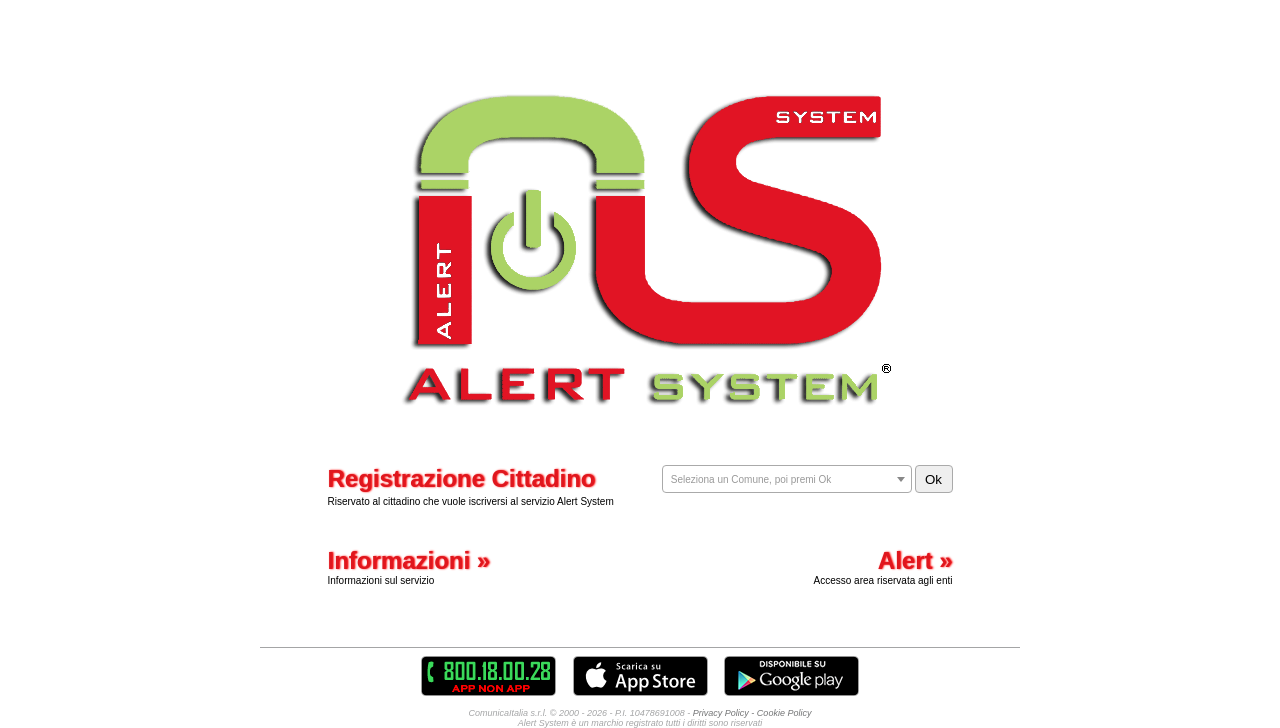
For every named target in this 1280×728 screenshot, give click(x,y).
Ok (933, 479)
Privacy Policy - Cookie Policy (752, 713)
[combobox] (787, 479)
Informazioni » (409, 560)
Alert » (915, 560)
